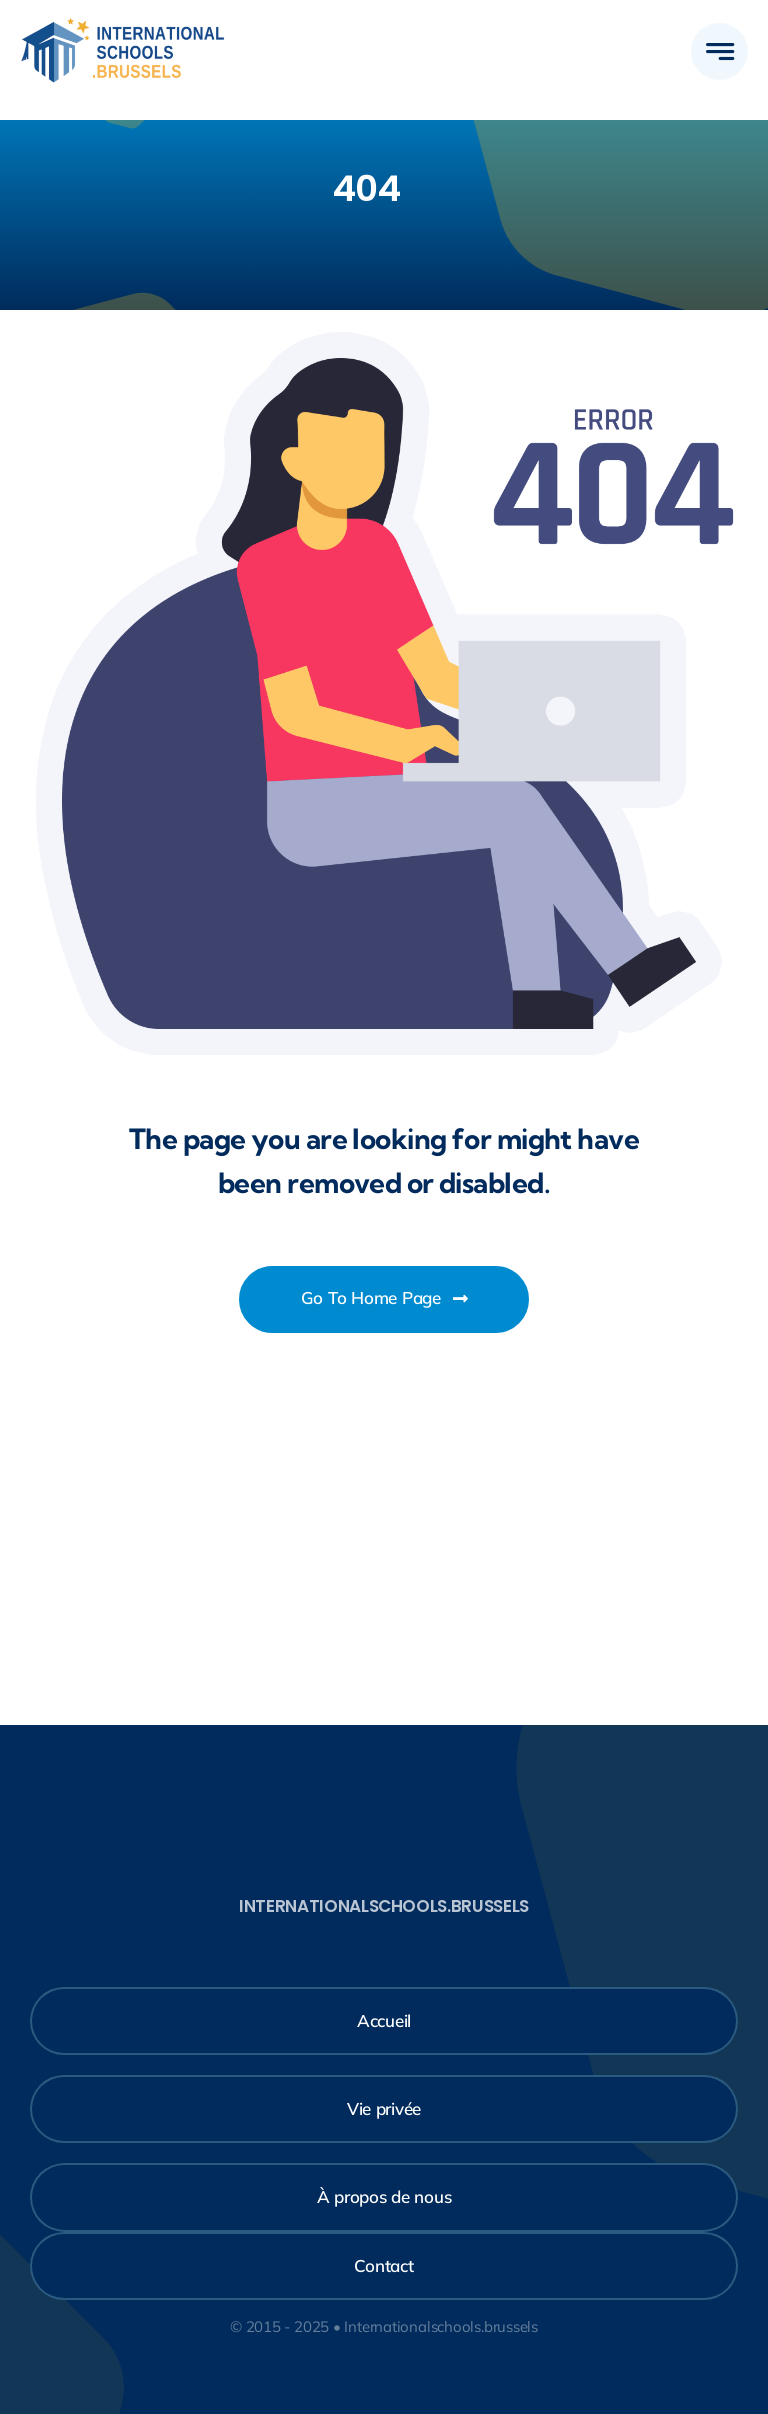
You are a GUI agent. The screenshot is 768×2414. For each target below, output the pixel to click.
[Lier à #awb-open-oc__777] (719, 51)
